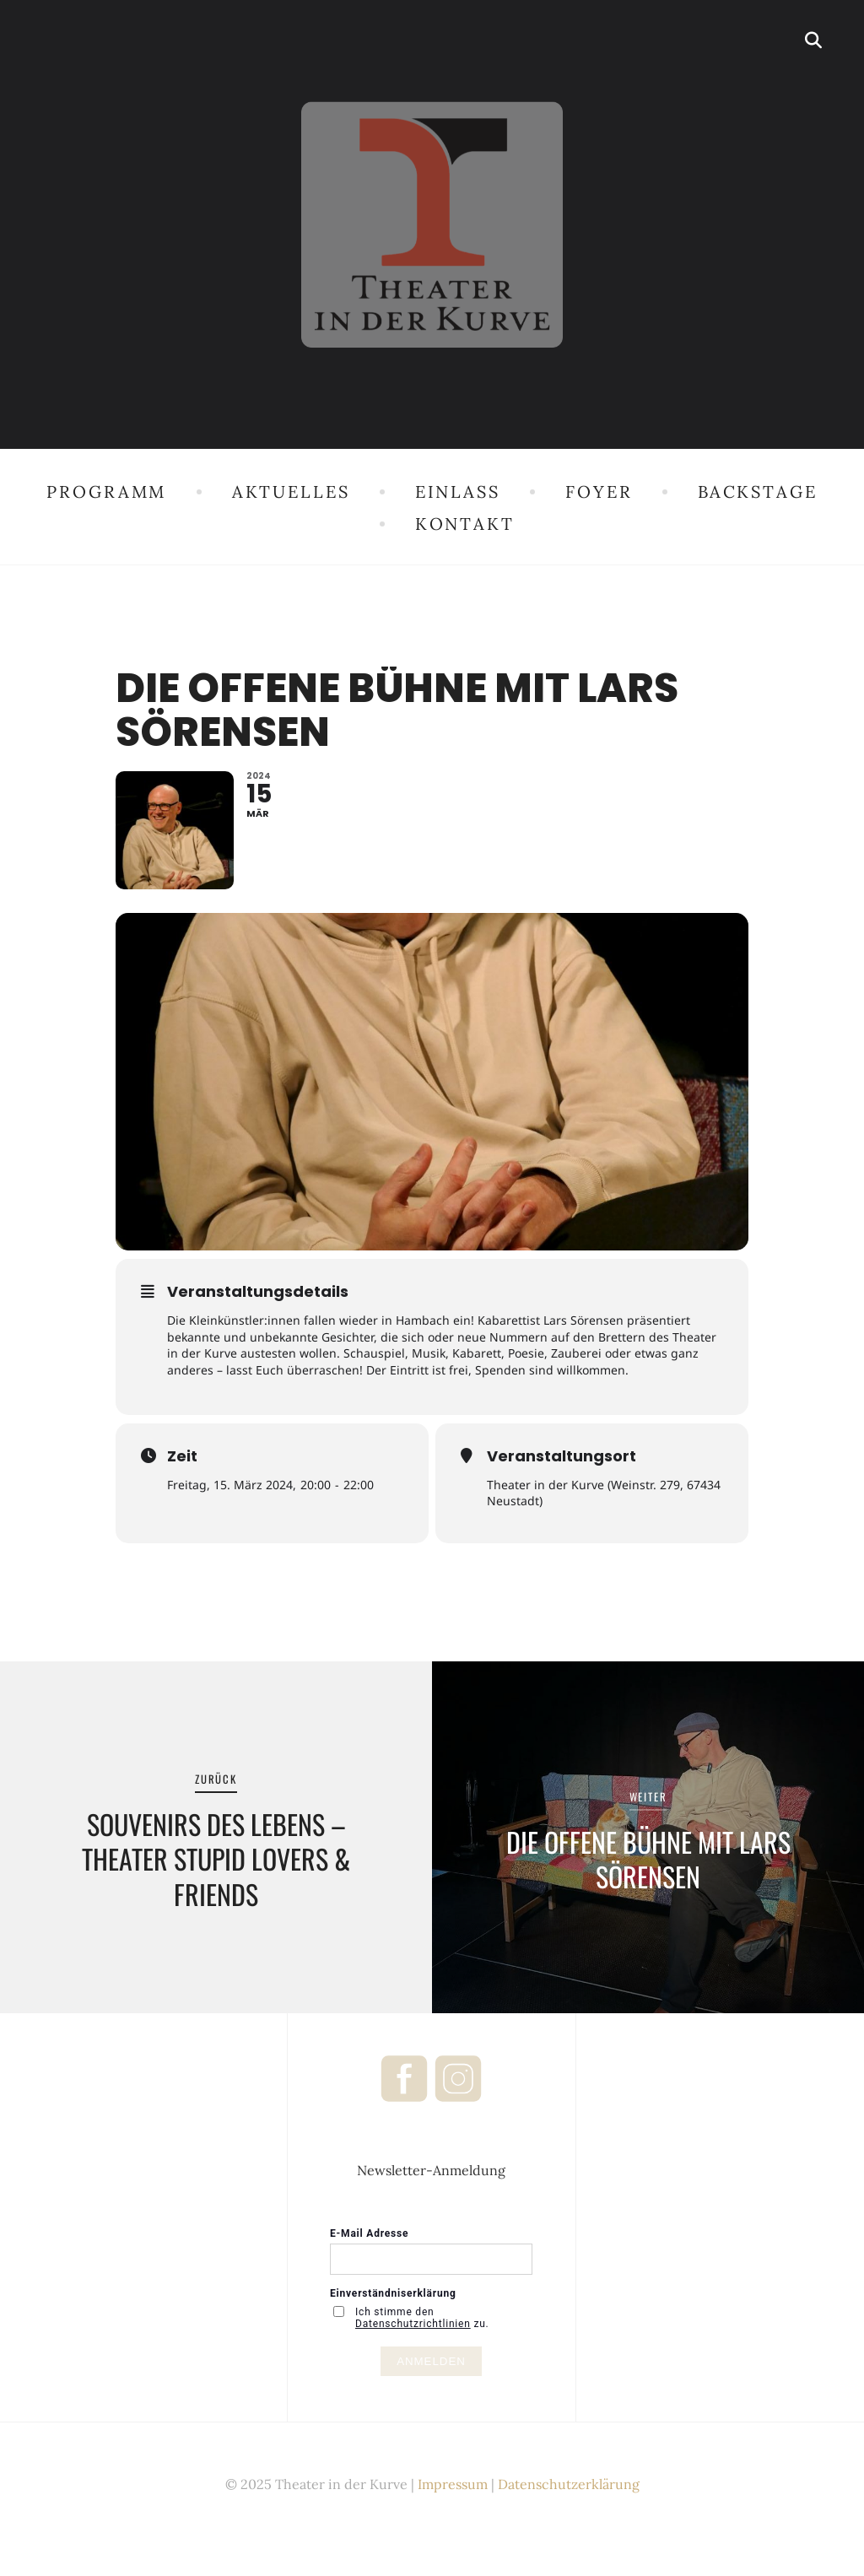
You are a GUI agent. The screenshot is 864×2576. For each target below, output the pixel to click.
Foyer (598, 491)
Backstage (758, 491)
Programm (106, 491)
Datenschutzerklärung (569, 2489)
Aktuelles (291, 491)
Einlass (457, 491)
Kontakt (465, 523)
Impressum (453, 2489)
